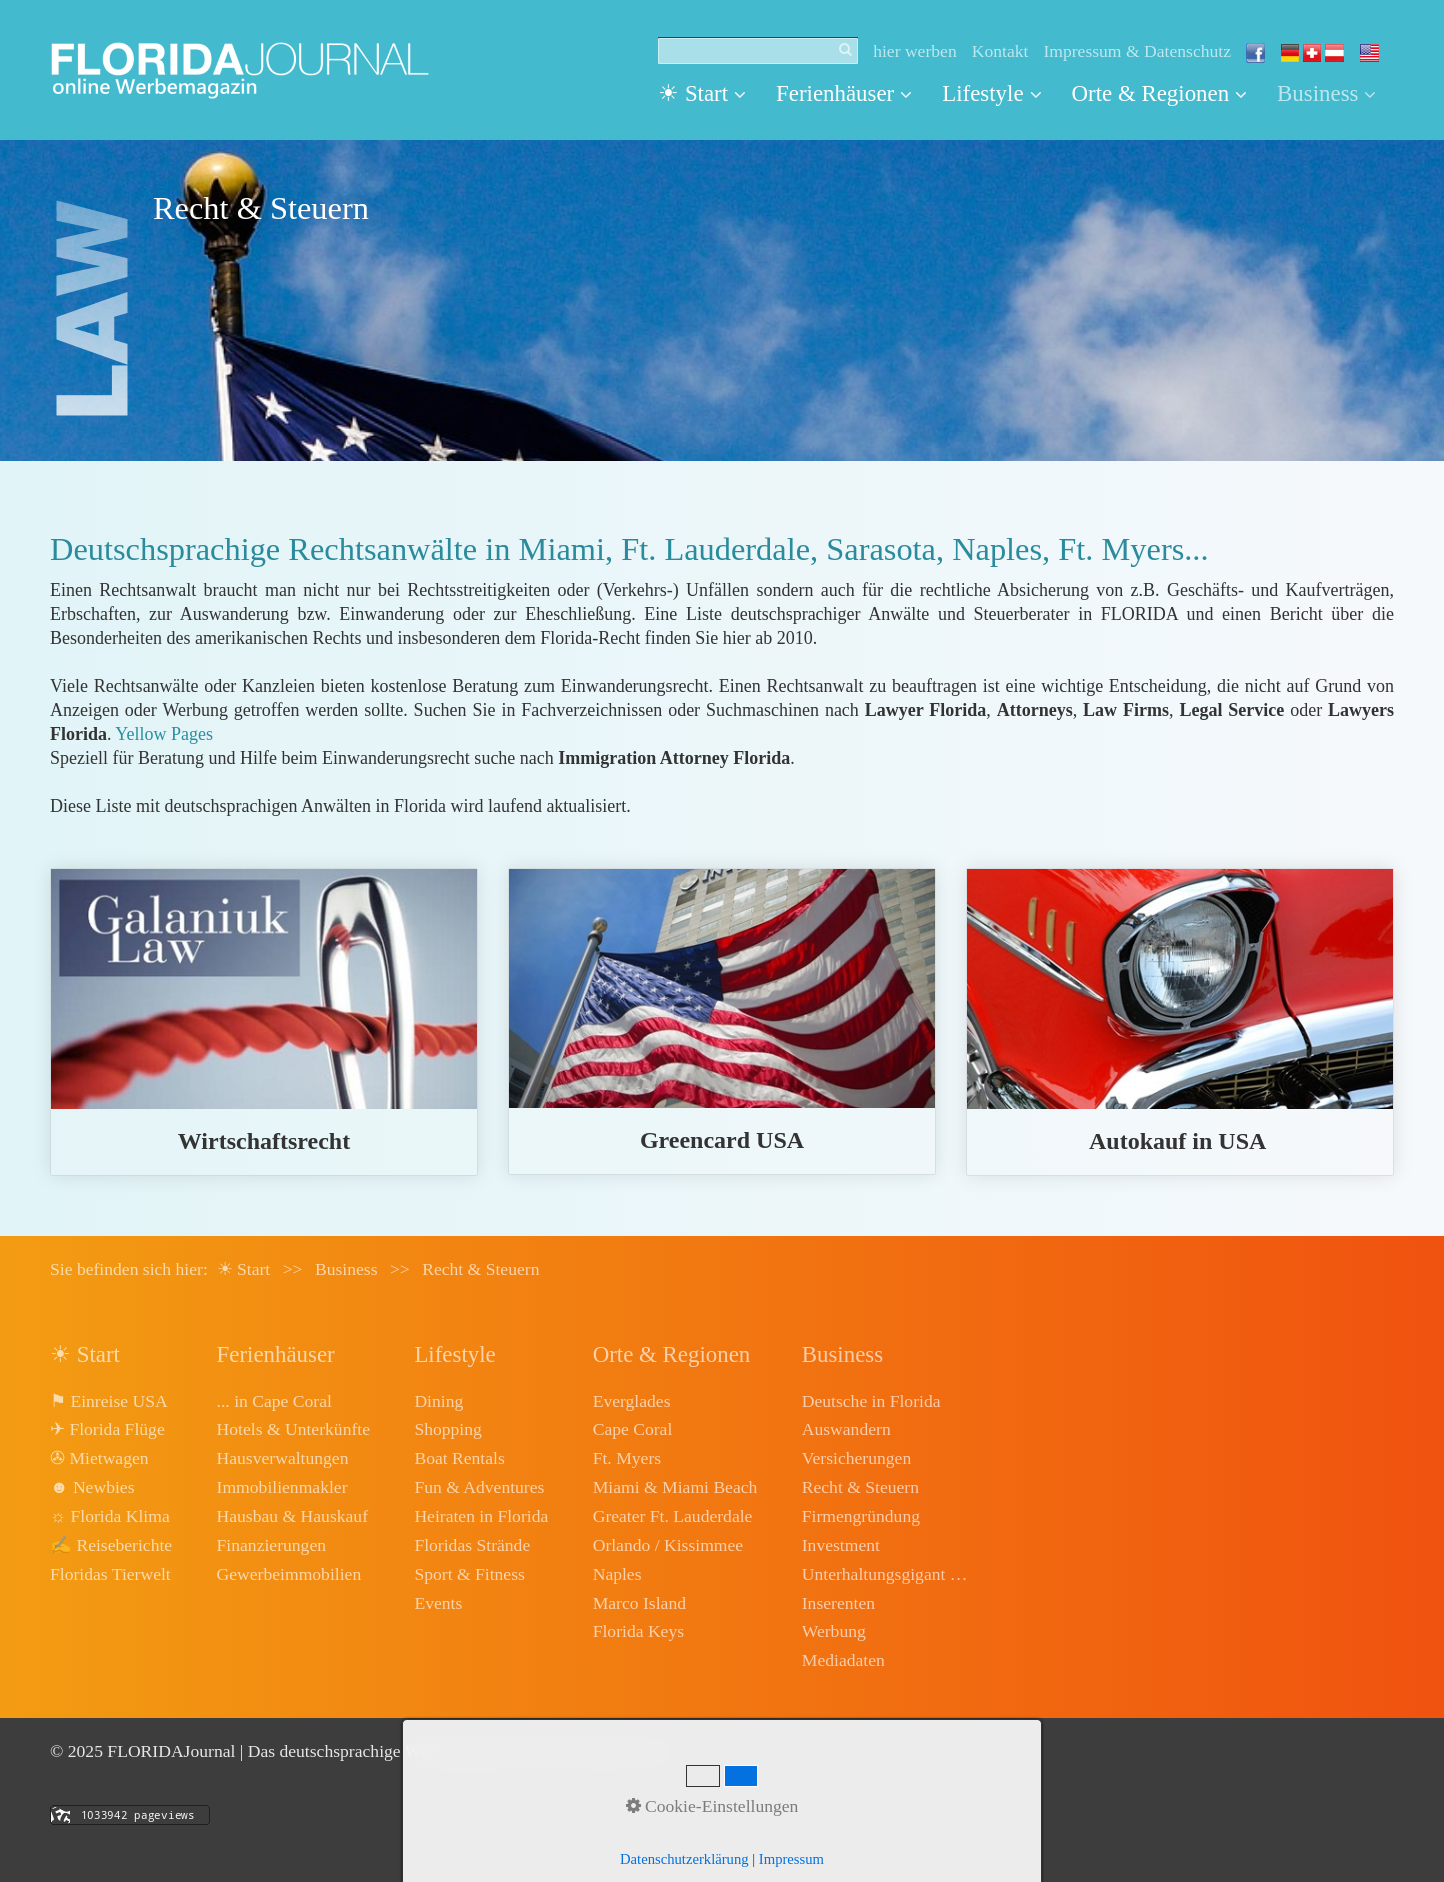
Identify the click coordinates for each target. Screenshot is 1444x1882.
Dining (438, 1401)
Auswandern (846, 1429)
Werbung (834, 1631)
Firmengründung (861, 1516)
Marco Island (639, 1603)
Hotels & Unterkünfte (293, 1429)
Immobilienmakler (282, 1487)
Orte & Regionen (1160, 93)
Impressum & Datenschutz (1137, 51)
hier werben (915, 51)
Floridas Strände (472, 1545)
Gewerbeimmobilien (289, 1574)
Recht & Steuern (860, 1487)
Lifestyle (991, 93)
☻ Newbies (92, 1487)
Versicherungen (856, 1458)
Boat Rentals (459, 1458)
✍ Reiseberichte (111, 1545)
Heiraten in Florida (481, 1516)
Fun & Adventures (479, 1487)
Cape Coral (633, 1429)
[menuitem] (709, 94)
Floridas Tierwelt (110, 1574)
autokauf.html (1180, 1022)
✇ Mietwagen (99, 1458)
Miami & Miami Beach (675, 1487)
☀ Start (702, 93)
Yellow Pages (164, 734)
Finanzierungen (271, 1545)
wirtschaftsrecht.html (264, 1022)
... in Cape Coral (274, 1401)
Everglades (632, 1401)
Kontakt (1000, 51)
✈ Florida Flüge (107, 1429)
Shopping (447, 1429)
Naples (617, 1574)
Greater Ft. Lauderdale (673, 1516)
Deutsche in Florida (871, 1401)
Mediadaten (843, 1660)
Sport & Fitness (469, 1574)
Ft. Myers (627, 1458)
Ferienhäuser (844, 93)
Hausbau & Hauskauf (292, 1516)
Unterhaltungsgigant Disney (887, 1574)
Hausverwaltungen (283, 1458)
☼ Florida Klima (110, 1516)
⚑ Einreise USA (109, 1401)
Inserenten (838, 1603)
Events (438, 1603)
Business (1326, 93)
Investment (841, 1545)
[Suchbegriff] (758, 51)
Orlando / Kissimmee (668, 1545)
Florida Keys (638, 1631)
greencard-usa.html (722, 1021)
